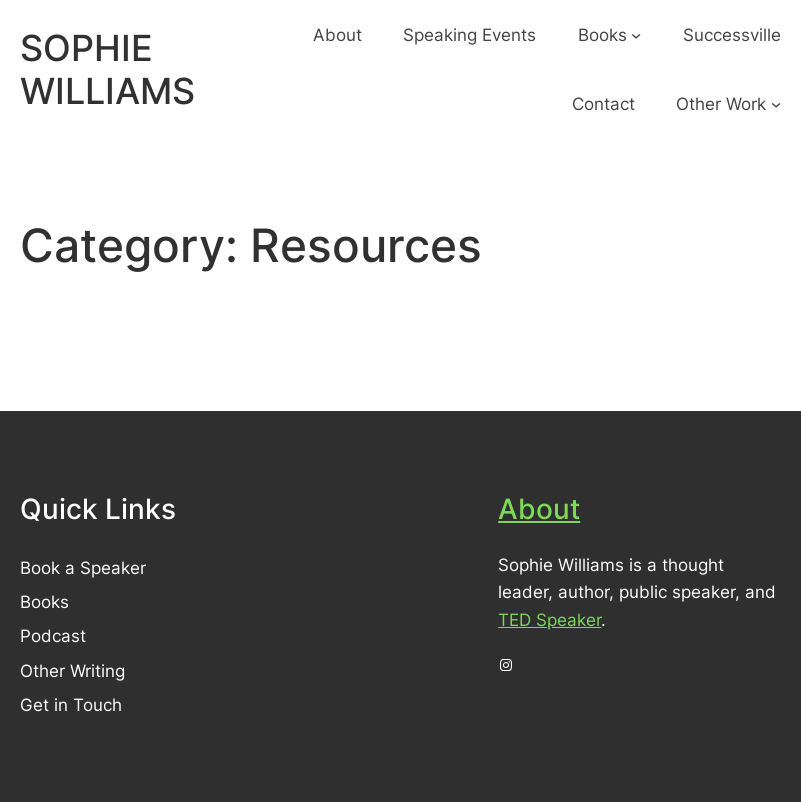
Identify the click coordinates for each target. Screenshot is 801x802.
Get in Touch (71, 704)
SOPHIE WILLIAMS (107, 69)
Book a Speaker (83, 567)
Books (44, 601)
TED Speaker (549, 619)
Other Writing (72, 670)
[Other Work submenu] (776, 104)
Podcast (53, 635)
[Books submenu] (636, 35)
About (539, 509)
